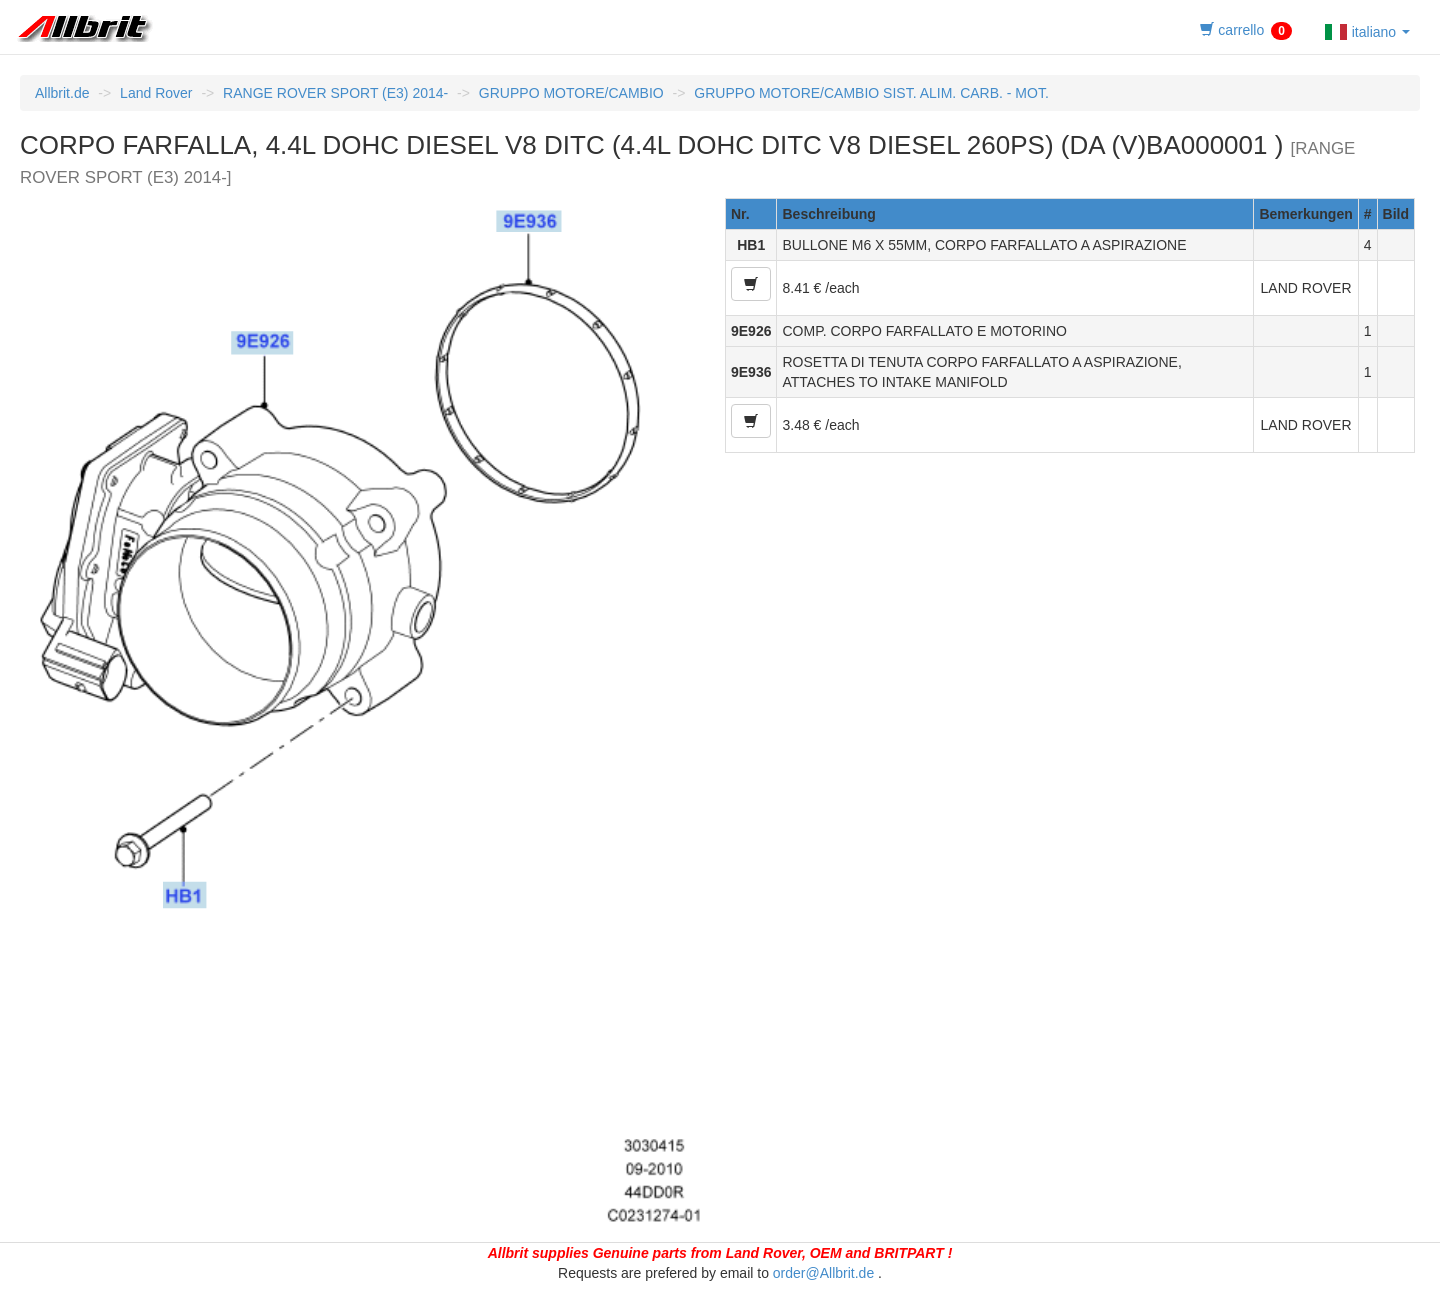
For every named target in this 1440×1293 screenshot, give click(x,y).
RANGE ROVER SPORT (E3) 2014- (335, 93)
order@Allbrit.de (823, 1273)
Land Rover (156, 93)
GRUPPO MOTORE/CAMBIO (571, 93)
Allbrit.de (62, 93)
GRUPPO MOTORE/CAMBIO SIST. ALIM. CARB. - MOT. (871, 93)
